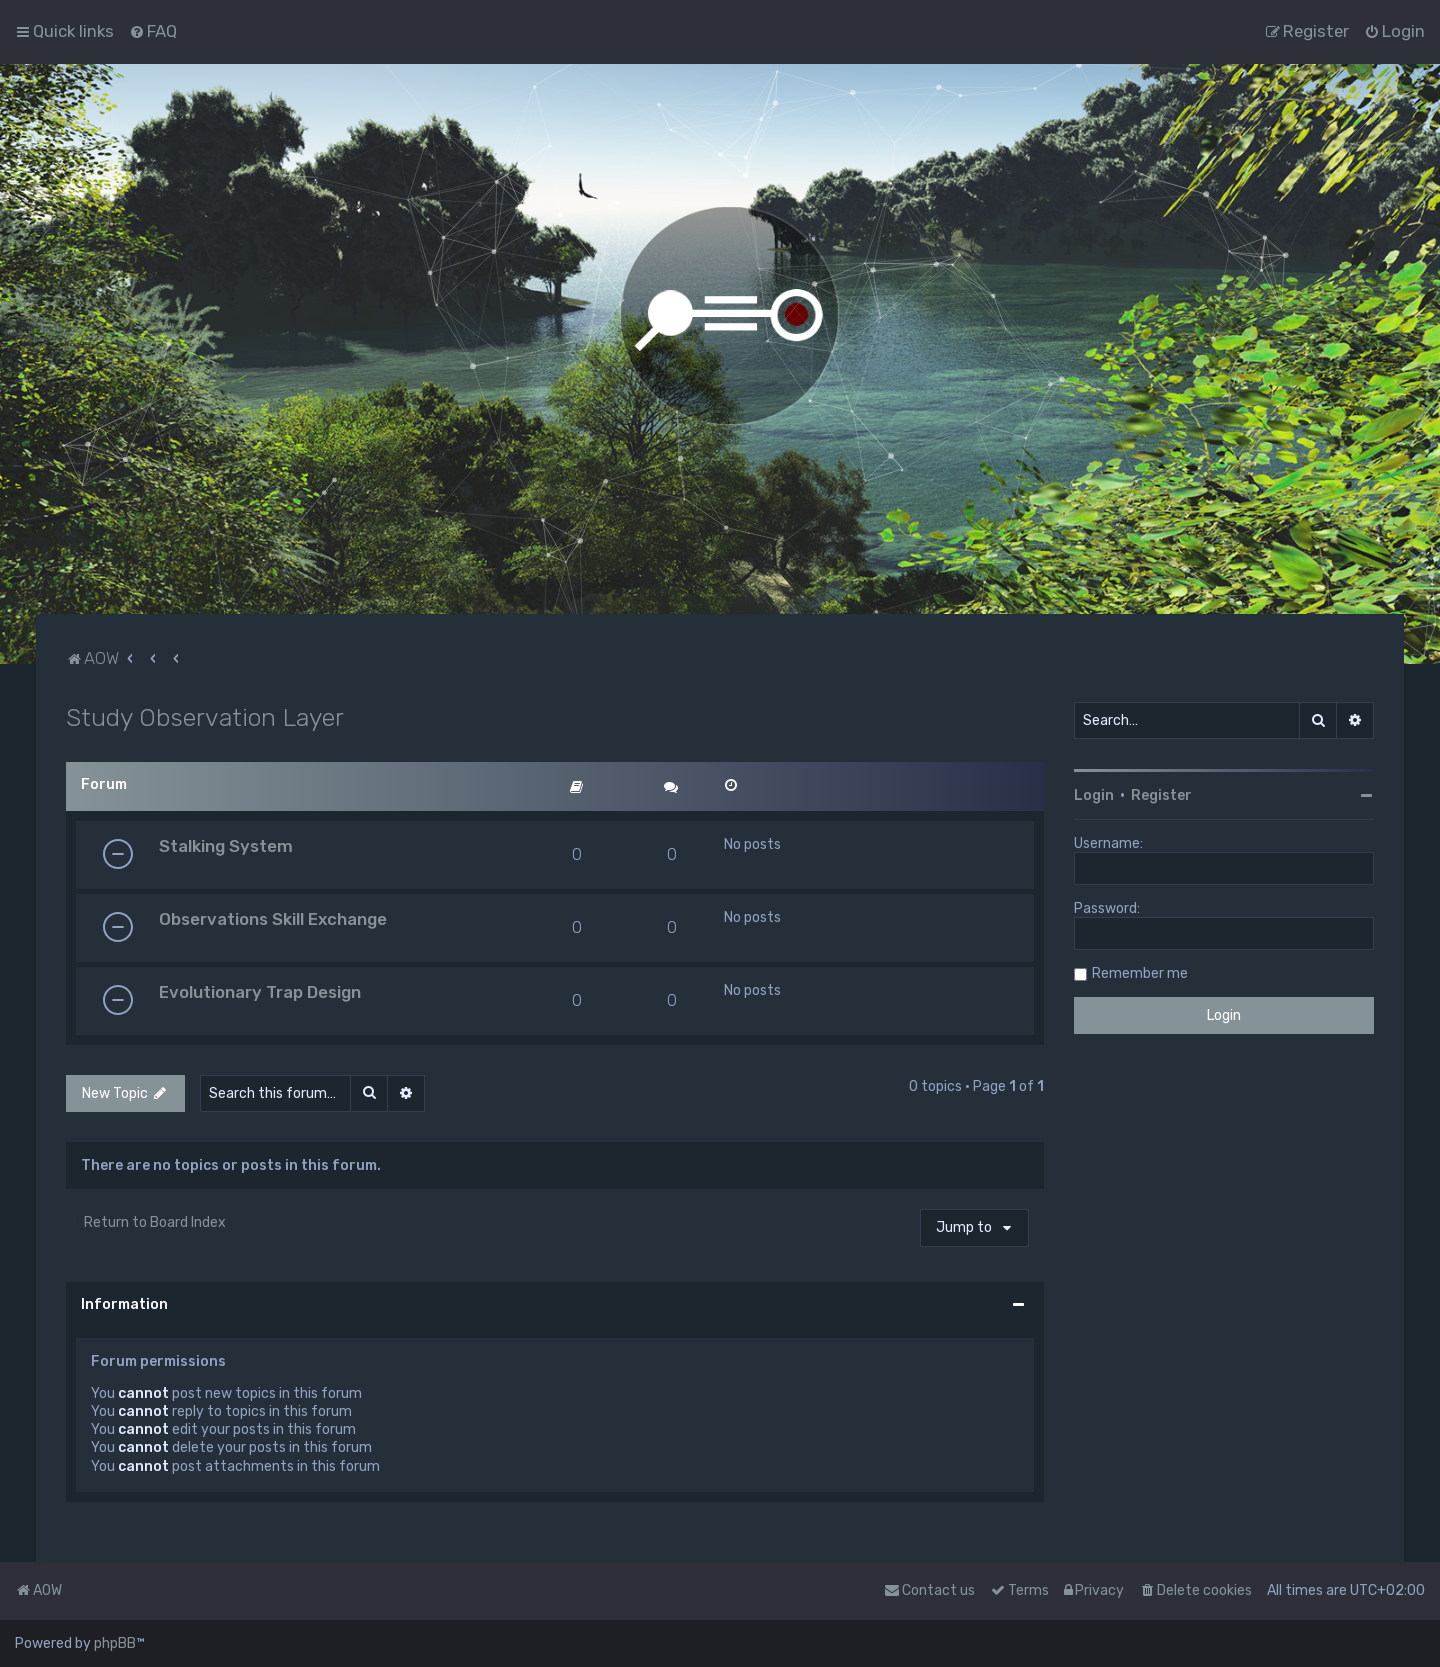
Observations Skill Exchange (273, 919)
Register (1161, 795)
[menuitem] (153, 31)
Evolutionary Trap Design (260, 992)
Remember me (1140, 973)
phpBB (115, 1643)
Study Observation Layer (205, 717)
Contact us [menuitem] (929, 1590)
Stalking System (226, 846)
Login (1094, 795)
